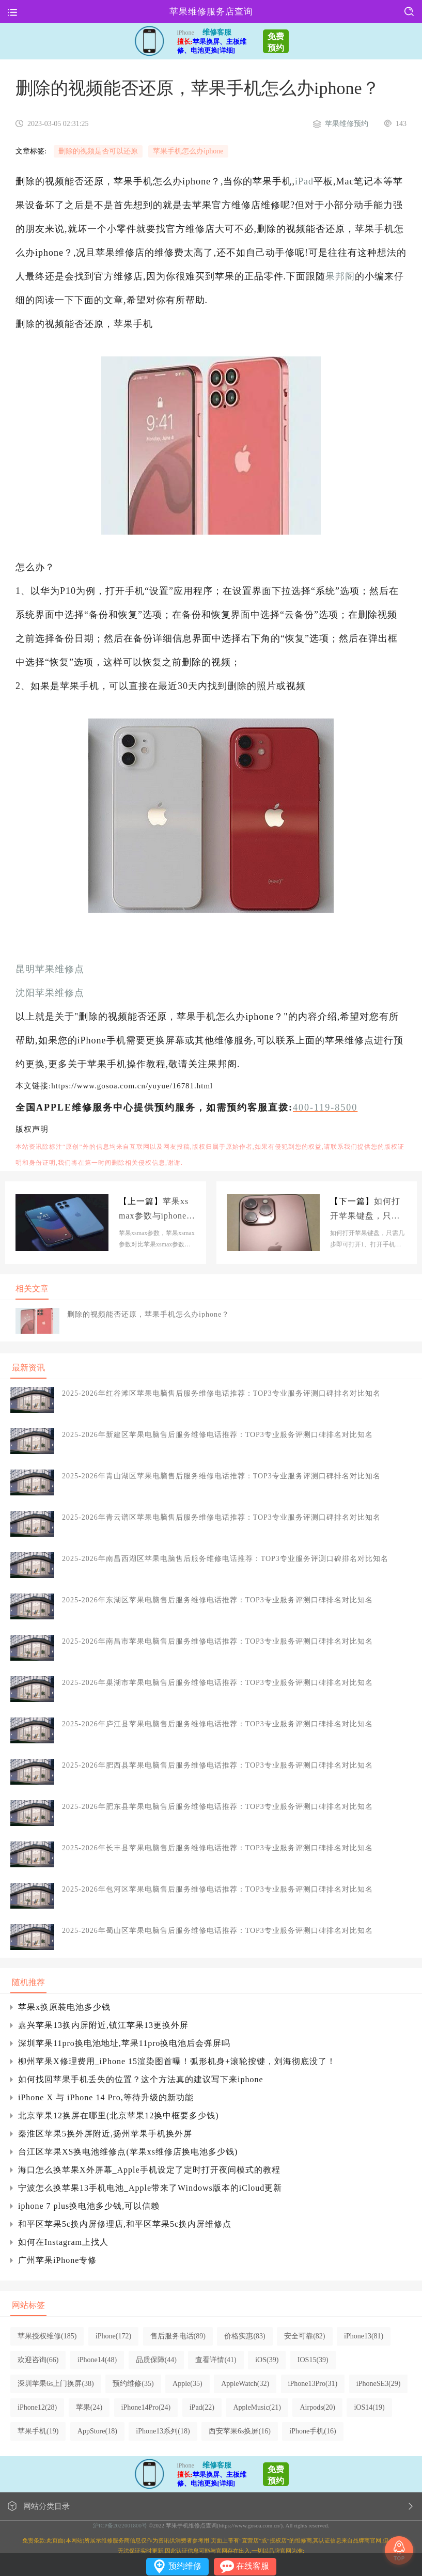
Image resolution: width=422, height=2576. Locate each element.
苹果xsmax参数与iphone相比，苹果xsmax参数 (157, 1210)
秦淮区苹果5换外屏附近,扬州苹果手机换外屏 (105, 2133)
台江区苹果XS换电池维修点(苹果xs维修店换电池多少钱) (128, 2151)
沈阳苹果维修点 (49, 993)
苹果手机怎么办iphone (188, 151)
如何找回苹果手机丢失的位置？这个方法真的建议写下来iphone (140, 2079)
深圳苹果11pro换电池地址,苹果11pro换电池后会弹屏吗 (124, 2043)
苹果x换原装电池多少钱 (64, 2007)
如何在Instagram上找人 (63, 2242)
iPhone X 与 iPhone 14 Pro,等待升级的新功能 (106, 2097)
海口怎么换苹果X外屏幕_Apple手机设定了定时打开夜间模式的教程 (149, 2169)
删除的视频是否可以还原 (98, 151)
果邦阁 (340, 276)
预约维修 (184, 2566)
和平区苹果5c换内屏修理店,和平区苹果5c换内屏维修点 (124, 2224)
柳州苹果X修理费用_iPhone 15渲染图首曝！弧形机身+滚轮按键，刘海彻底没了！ (177, 2061)
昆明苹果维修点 (49, 969)
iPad (304, 181)
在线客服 (252, 2566)
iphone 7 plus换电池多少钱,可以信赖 (89, 2206)
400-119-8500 (325, 1107)
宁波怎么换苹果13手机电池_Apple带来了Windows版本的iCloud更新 (150, 2187)
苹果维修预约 (346, 124)
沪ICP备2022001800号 (120, 2525)
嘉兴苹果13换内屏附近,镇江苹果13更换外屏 (103, 2025)
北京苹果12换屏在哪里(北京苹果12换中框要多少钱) (118, 2115)
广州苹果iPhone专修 (57, 2260)
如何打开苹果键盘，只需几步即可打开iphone (367, 1210)
